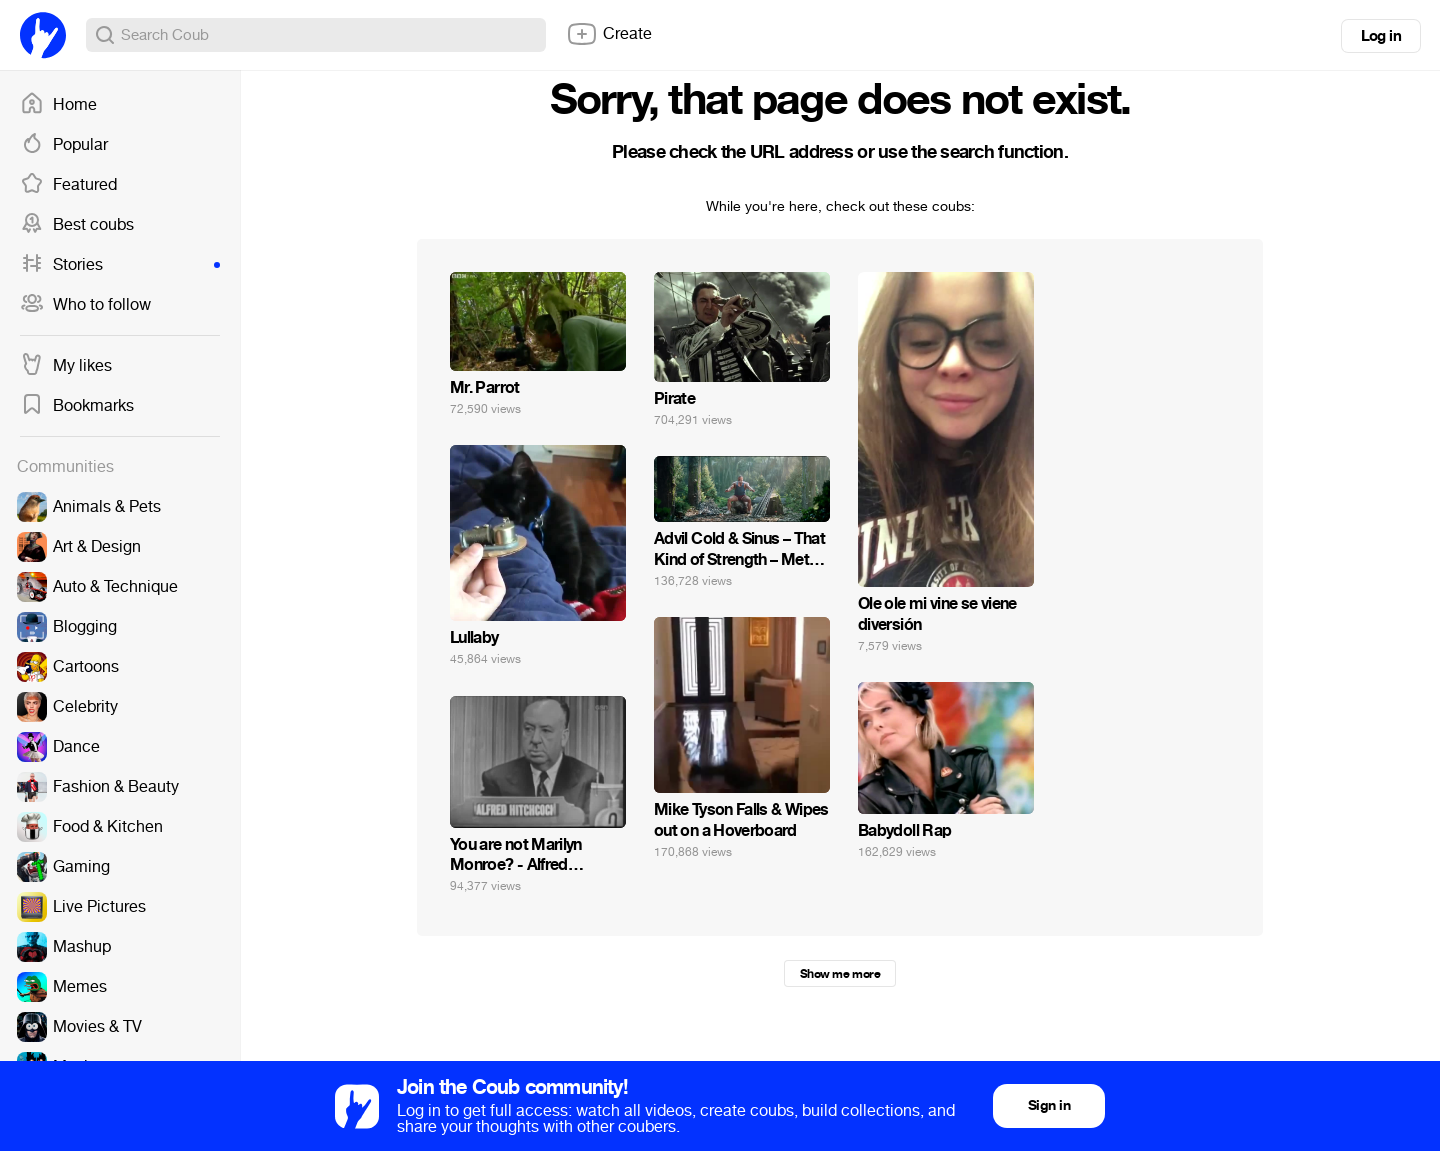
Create (609, 34)
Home (58, 105)
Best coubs (77, 225)
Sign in (1049, 1105)
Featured (68, 185)
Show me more (840, 974)
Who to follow (85, 305)
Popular (64, 145)
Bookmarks (77, 406)
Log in (1381, 36)
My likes (66, 366)
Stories (120, 265)
